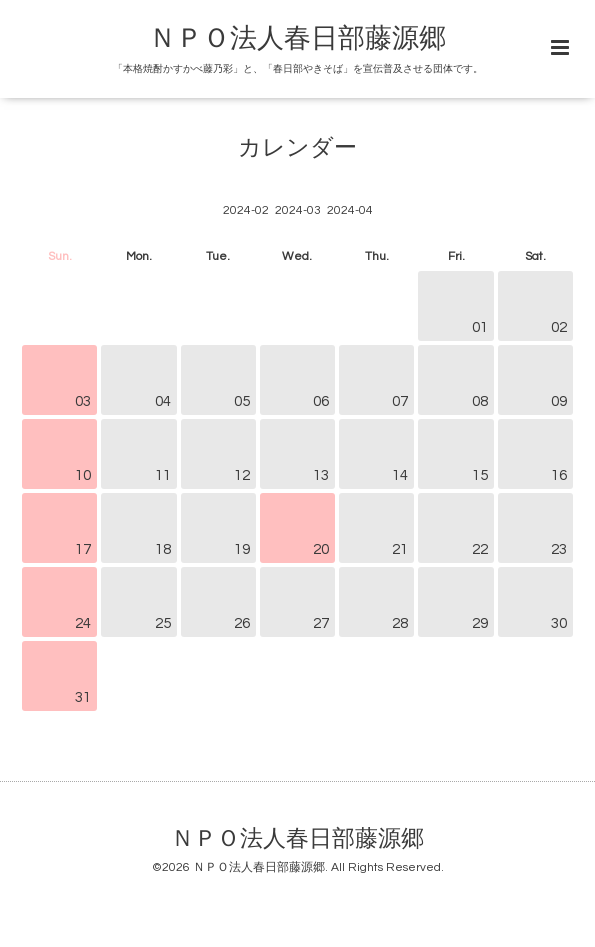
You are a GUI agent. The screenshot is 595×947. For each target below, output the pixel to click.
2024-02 (246, 210)
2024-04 (350, 210)
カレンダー (297, 148)
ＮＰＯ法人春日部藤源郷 (297, 39)
